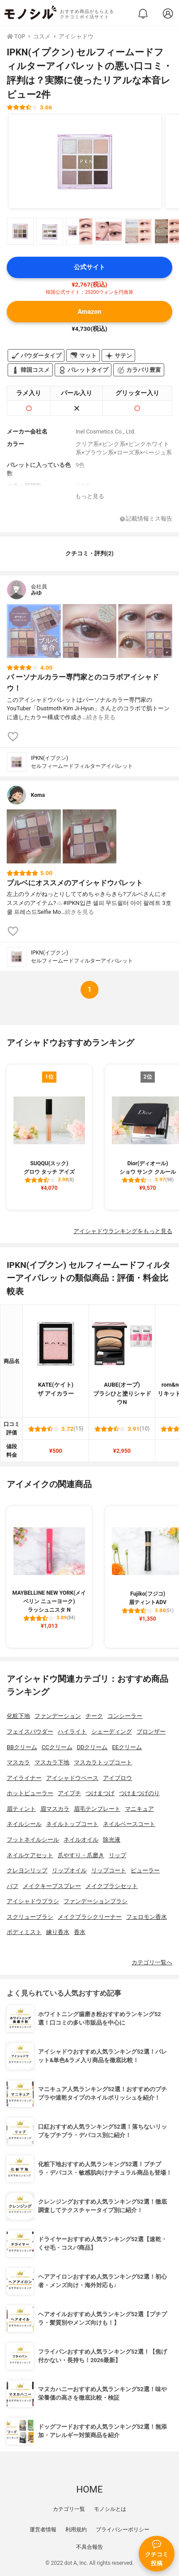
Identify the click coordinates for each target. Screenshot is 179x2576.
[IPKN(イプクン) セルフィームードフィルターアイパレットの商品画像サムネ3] (79, 231)
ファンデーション (57, 1716)
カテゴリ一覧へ (152, 1962)
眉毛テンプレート (97, 1808)
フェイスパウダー (30, 1731)
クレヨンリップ (27, 1870)
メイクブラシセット (111, 1886)
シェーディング (111, 1731)
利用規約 (76, 2529)
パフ (12, 1886)
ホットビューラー (30, 1793)
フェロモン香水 (146, 1916)
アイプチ (69, 1793)
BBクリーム (22, 1747)
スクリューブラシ (30, 1916)
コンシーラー (124, 1716)
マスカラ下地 (51, 1762)
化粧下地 (18, 1716)
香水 (79, 1932)
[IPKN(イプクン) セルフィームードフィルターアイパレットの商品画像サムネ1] (20, 231)
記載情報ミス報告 (146, 519)
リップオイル (69, 1870)
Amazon (89, 312)
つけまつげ (100, 1793)
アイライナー (24, 1778)
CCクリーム (57, 1747)
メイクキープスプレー (52, 1886)
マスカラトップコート (103, 1762)
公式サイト (89, 267)
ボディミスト (24, 1932)
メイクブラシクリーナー (90, 1916)
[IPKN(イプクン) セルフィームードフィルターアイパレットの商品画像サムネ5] (138, 231)
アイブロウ (117, 1778)
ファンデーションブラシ (96, 1901)
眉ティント (21, 1808)
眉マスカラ (54, 1808)
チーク (94, 1716)
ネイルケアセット (30, 1855)
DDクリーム (92, 1747)
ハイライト (72, 1731)
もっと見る (89, 496)
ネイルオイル (81, 1839)
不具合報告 (89, 2547)
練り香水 (57, 1932)
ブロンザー (151, 1731)
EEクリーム (127, 1747)
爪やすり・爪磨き (81, 1855)
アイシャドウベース (72, 1778)
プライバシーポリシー (122, 2529)
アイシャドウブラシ (33, 1901)
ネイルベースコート (129, 1824)
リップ (117, 1855)
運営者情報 (43, 2529)
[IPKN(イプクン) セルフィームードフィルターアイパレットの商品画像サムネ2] (49, 231)
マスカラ (18, 1762)
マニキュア (139, 1808)
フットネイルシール (33, 1839)
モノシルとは (110, 2509)
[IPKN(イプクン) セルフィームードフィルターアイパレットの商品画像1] (85, 161)
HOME (89, 2489)
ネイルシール (24, 1824)
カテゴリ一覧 (69, 2509)
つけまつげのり (139, 1793)
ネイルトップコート (72, 1824)
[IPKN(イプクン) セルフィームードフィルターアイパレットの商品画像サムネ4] (108, 231)
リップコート (108, 1870)
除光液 (111, 1839)
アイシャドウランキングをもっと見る (122, 1231)
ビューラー (145, 1870)
